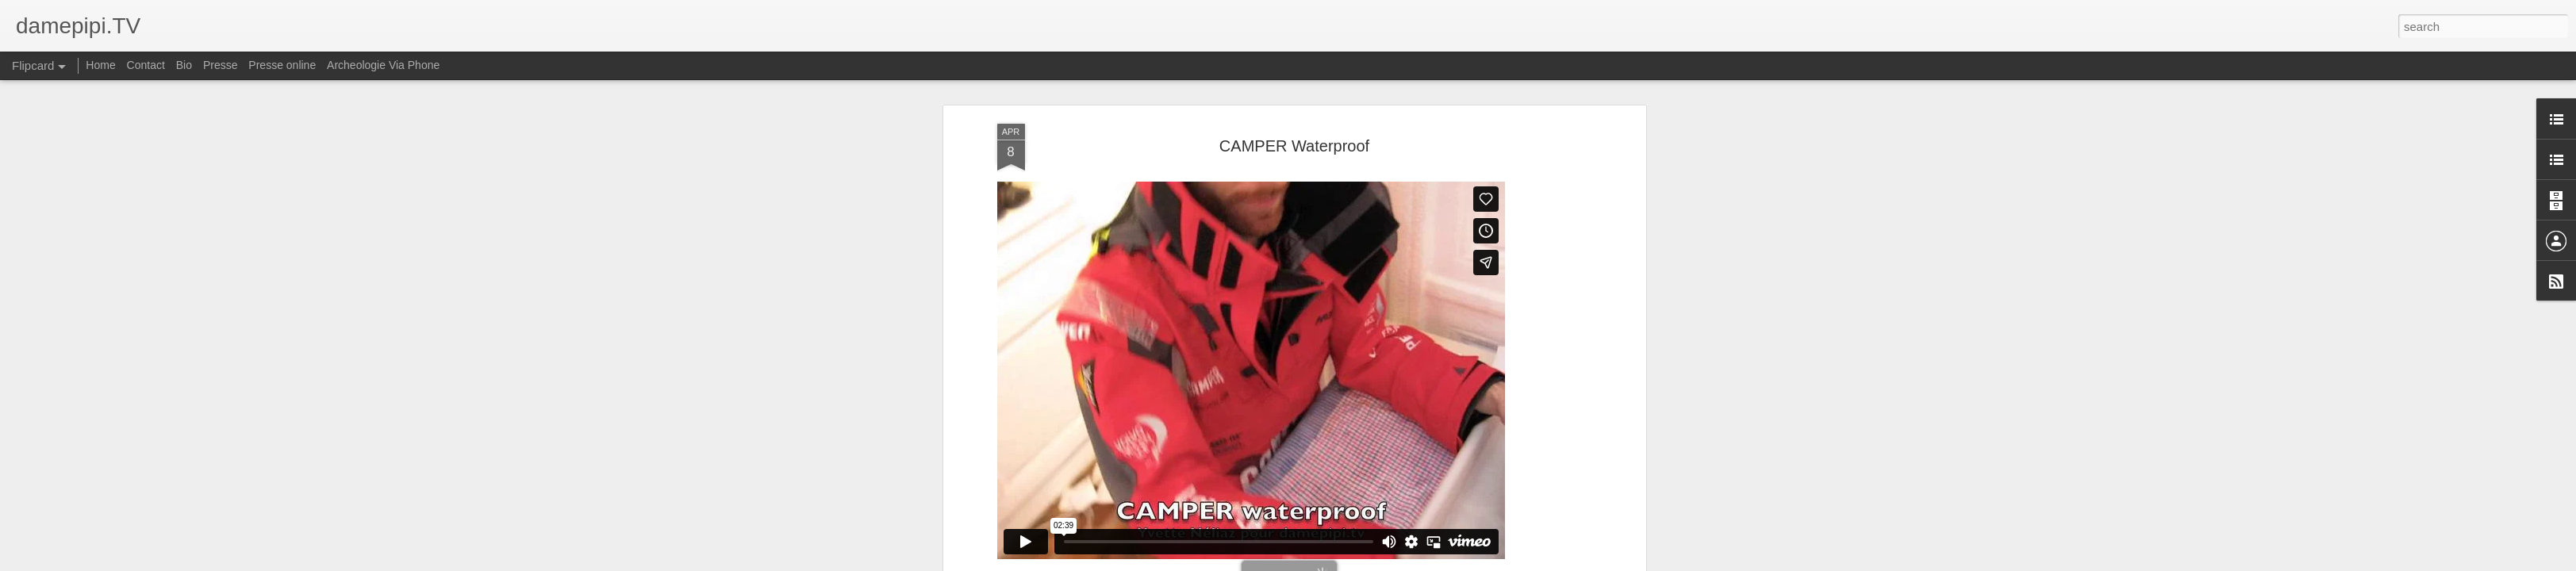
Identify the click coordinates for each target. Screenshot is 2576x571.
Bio (184, 65)
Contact (146, 65)
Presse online (282, 65)
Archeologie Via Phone (383, 65)
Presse (220, 65)
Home (100, 65)
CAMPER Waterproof (1294, 146)
